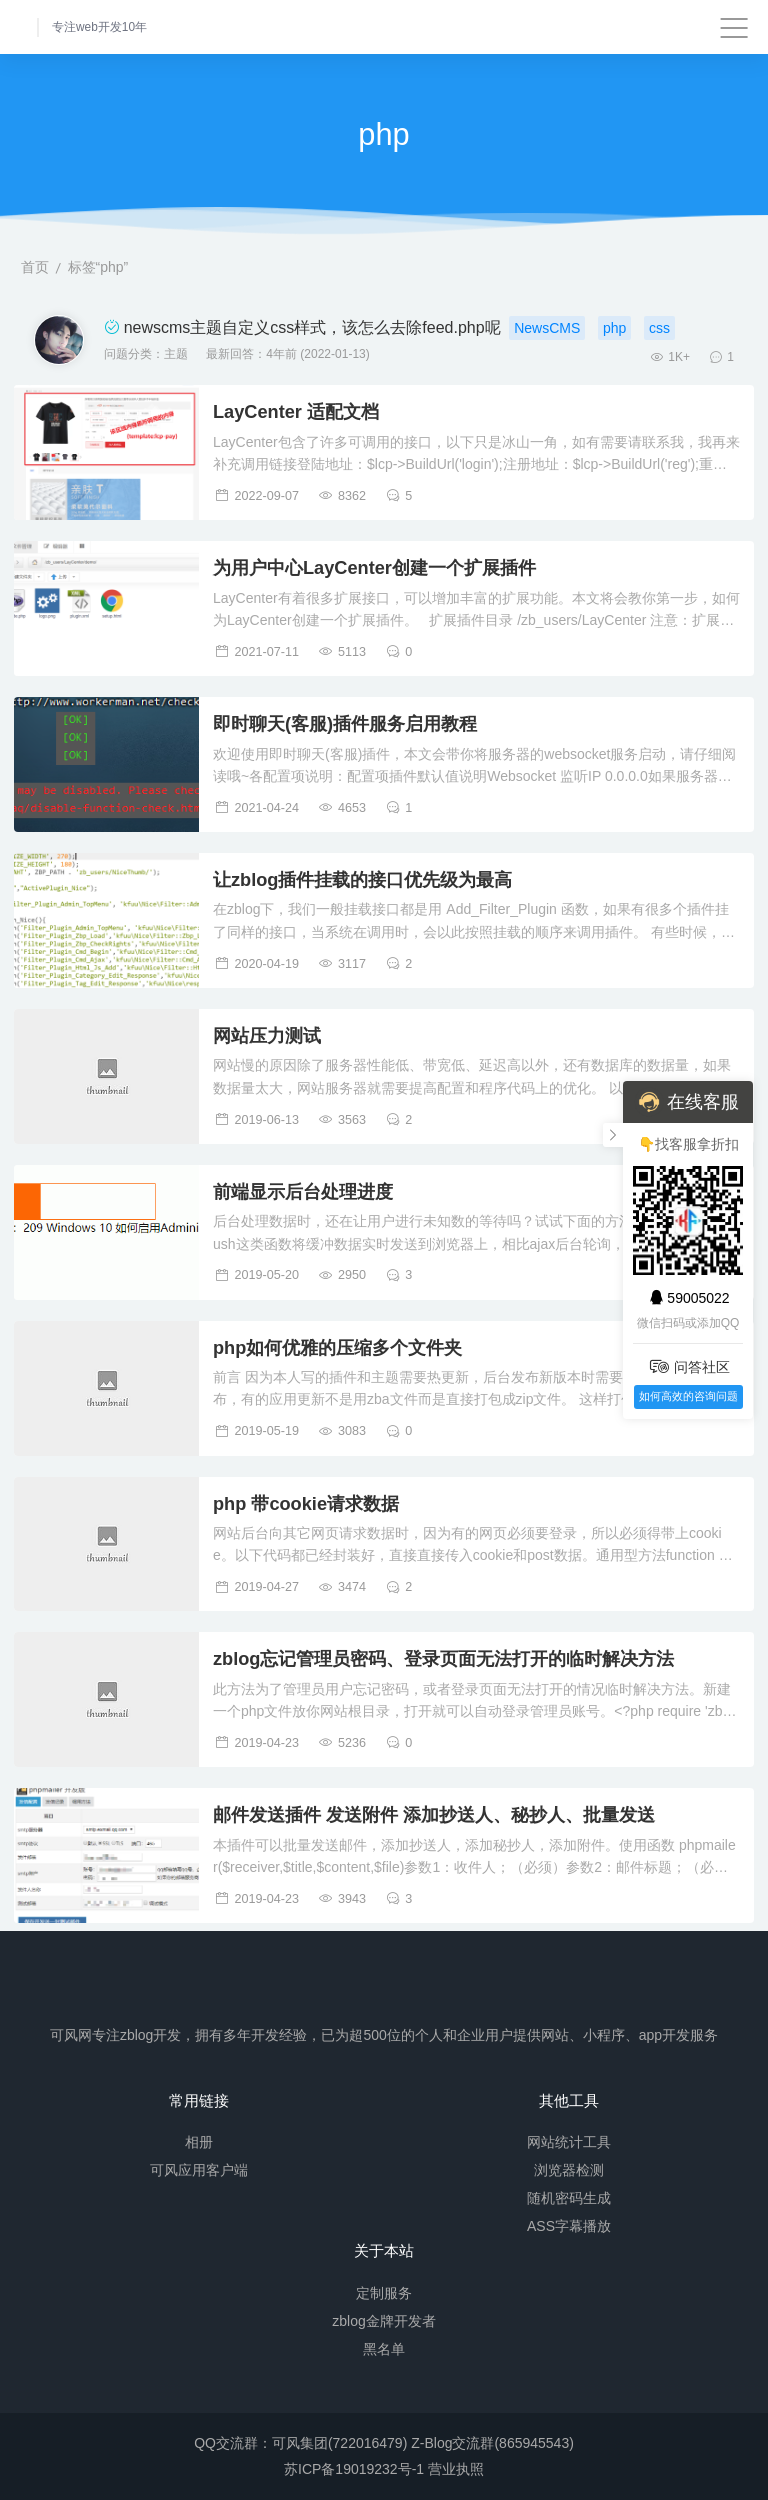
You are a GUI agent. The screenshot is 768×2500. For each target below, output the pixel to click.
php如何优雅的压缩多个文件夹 (337, 1348)
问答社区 (688, 1366)
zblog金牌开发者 (383, 2320)
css (659, 328)
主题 (176, 354)
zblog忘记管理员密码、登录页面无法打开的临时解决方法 (443, 1659)
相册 (199, 2142)
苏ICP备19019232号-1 (354, 2469)
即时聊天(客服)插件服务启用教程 (345, 724)
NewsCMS (547, 328)
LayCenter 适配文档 (296, 412)
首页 (35, 267)
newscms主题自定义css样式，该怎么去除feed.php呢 (312, 327)
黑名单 (384, 2348)
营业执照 (456, 2469)
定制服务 (384, 2292)
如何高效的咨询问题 (688, 1396)
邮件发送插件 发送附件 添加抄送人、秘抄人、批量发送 (434, 1815)
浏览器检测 (569, 2170)
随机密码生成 (569, 2198)
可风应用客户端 (199, 2170)
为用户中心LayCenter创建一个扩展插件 (374, 568)
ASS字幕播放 (569, 2226)
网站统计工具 (569, 2142)
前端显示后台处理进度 (303, 1192)
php (614, 328)
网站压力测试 (267, 1036)
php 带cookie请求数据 (306, 1504)
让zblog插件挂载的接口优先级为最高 (362, 880)
